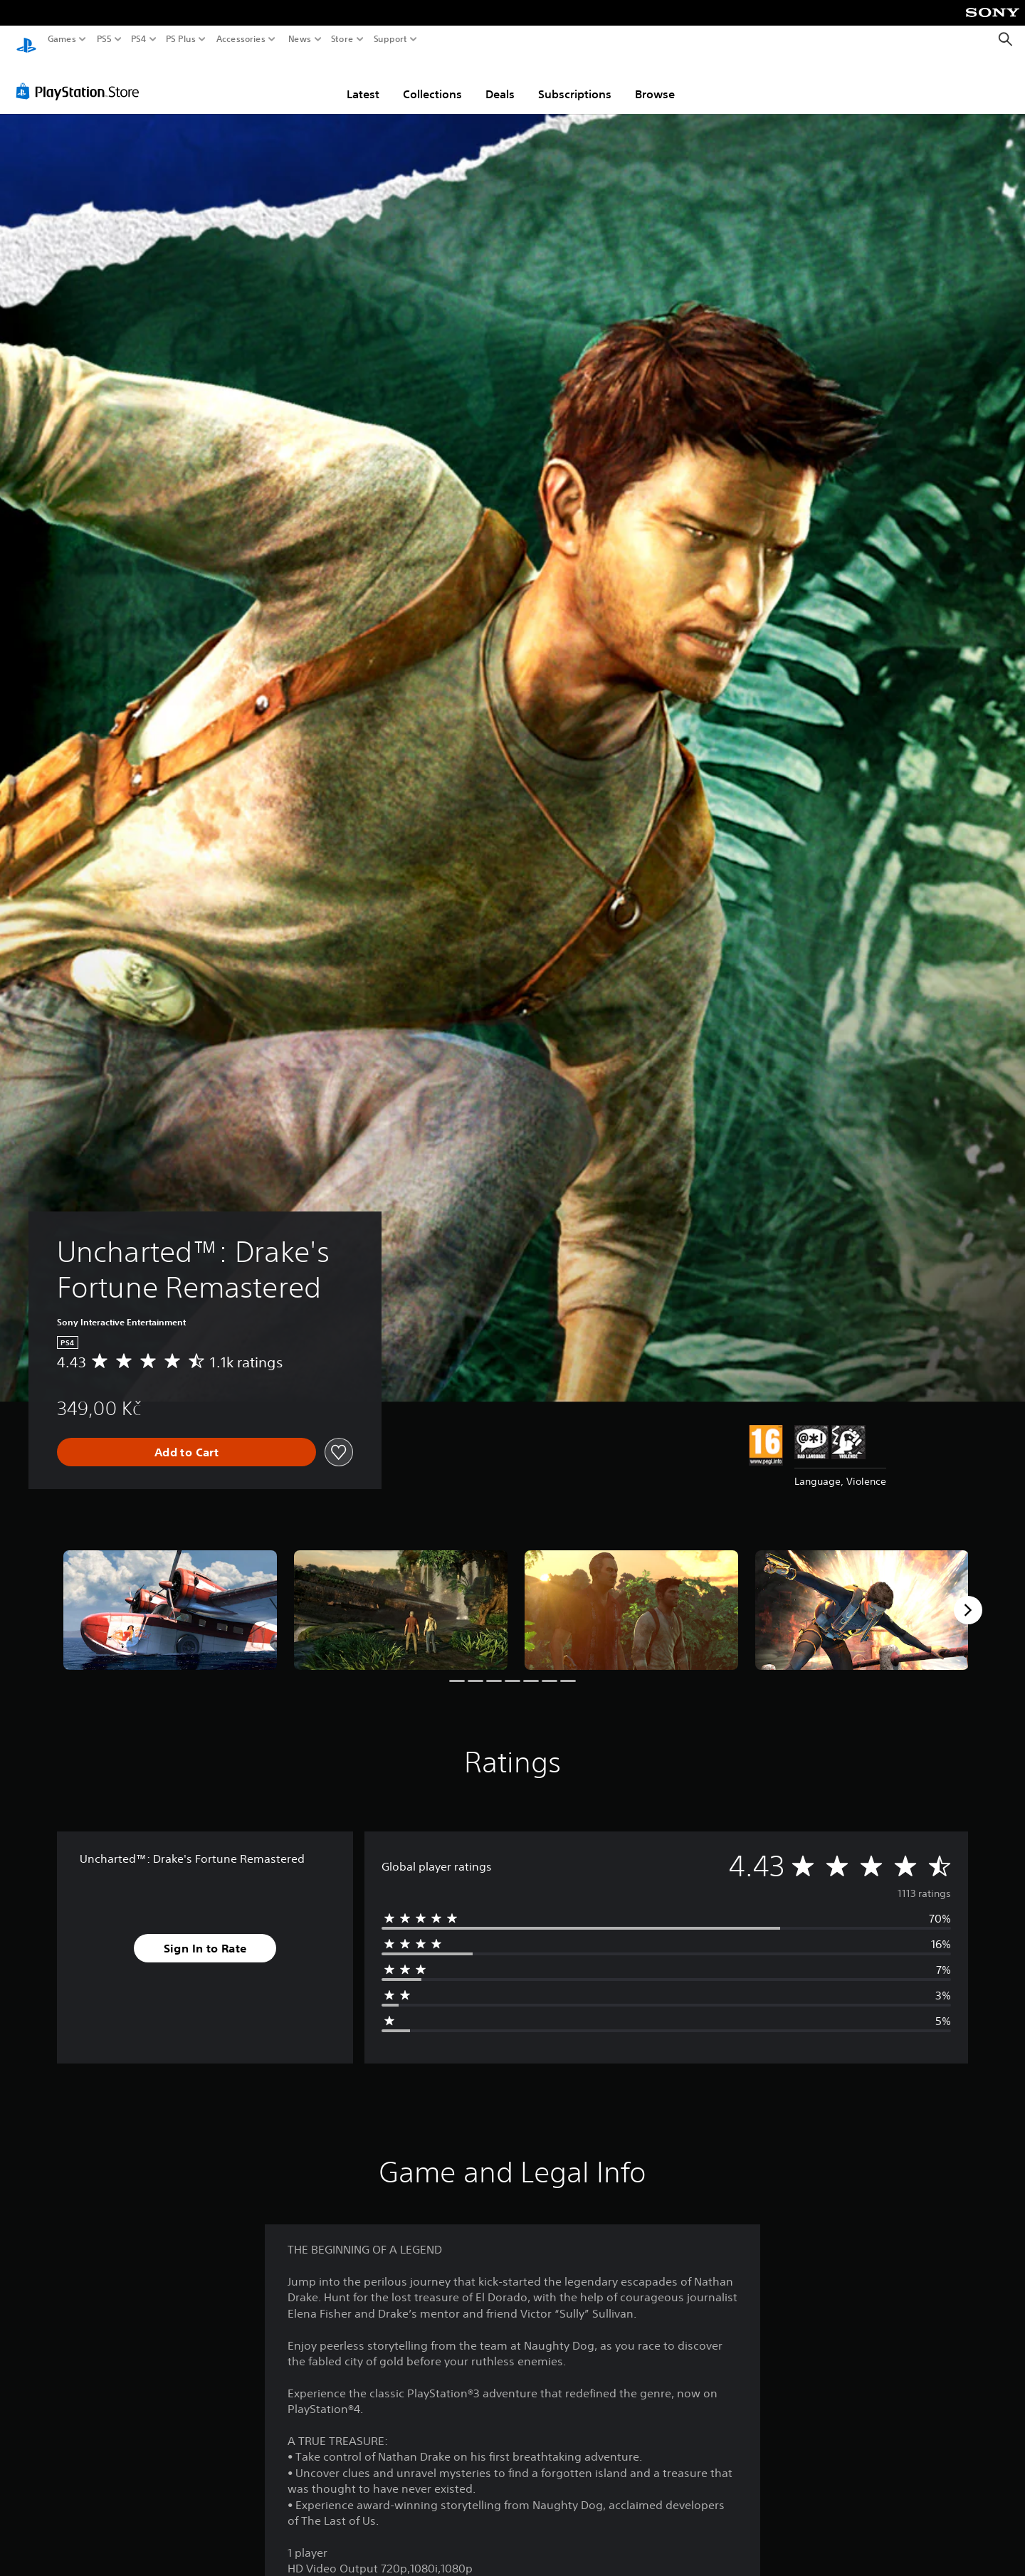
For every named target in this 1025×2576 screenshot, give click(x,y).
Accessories (241, 39)
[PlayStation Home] (26, 39)
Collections (432, 80)
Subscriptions (574, 80)
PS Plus (181, 39)
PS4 (139, 39)
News (299, 39)
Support (391, 39)
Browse (655, 80)
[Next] (968, 1596)
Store (342, 39)
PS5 (104, 39)
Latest (363, 80)
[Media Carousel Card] (170, 1597)
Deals (500, 80)
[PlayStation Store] (81, 77)
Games (62, 39)
